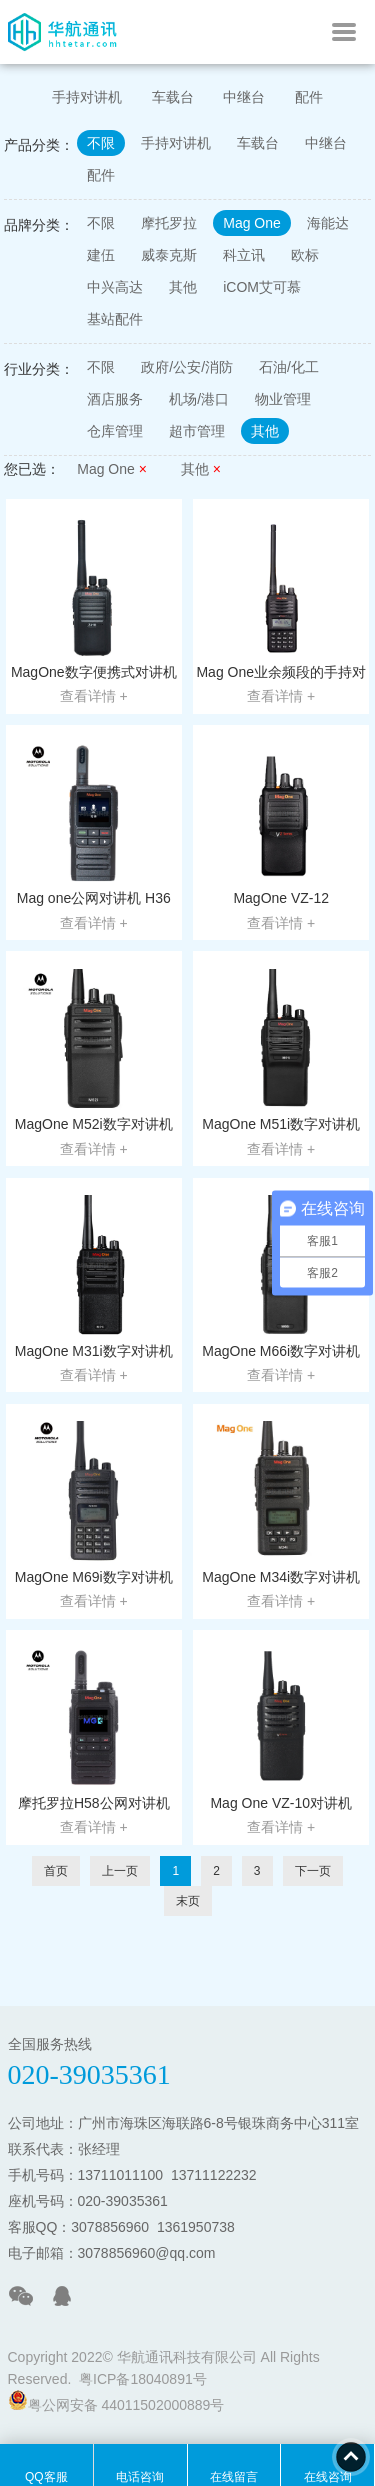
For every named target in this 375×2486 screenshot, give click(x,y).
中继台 (244, 97)
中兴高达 (115, 287)
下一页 (313, 1871)
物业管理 (283, 399)
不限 (101, 143)
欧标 (305, 255)
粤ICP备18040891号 (143, 2379)
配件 (309, 97)
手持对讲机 (87, 97)
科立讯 (244, 255)
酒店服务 (115, 399)
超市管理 (197, 431)
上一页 (120, 1871)
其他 (183, 287)
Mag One (252, 223)
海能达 (328, 223)
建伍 (101, 255)
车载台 (173, 97)
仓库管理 (115, 431)
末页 (188, 1901)
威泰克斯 (169, 255)
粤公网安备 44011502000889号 (116, 2401)
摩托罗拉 (169, 223)
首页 (56, 1871)
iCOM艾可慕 (262, 287)
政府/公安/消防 (187, 367)
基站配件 (115, 319)
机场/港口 (199, 399)
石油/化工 (289, 367)
